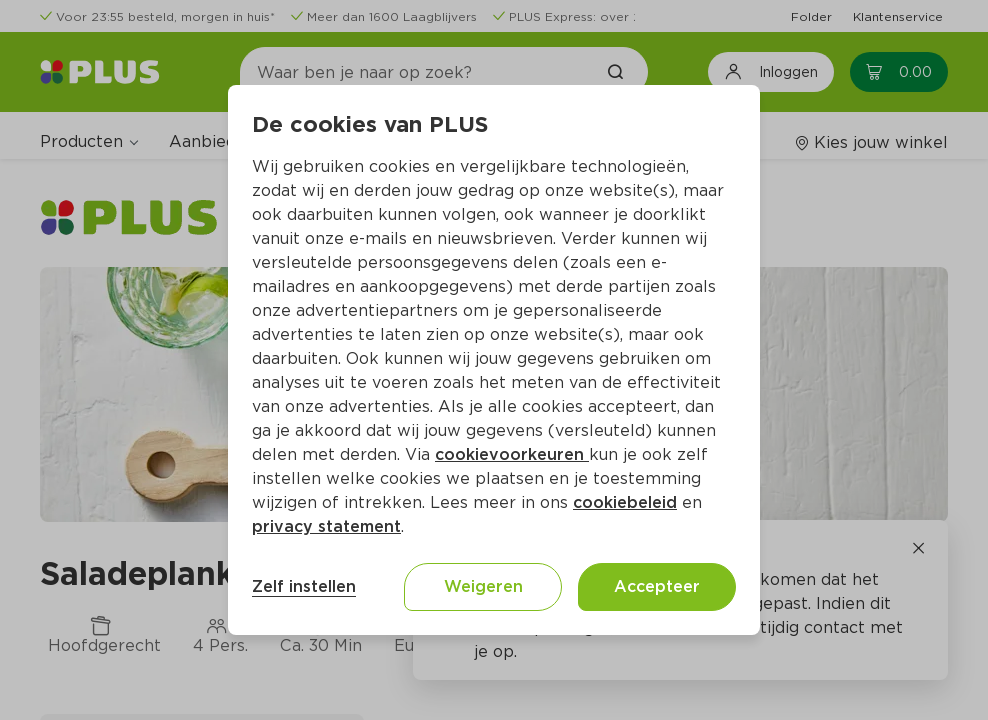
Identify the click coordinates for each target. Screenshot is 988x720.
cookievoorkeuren (512, 454)
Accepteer (657, 586)
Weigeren (483, 586)
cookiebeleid (625, 502)
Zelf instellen (304, 586)
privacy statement (326, 526)
